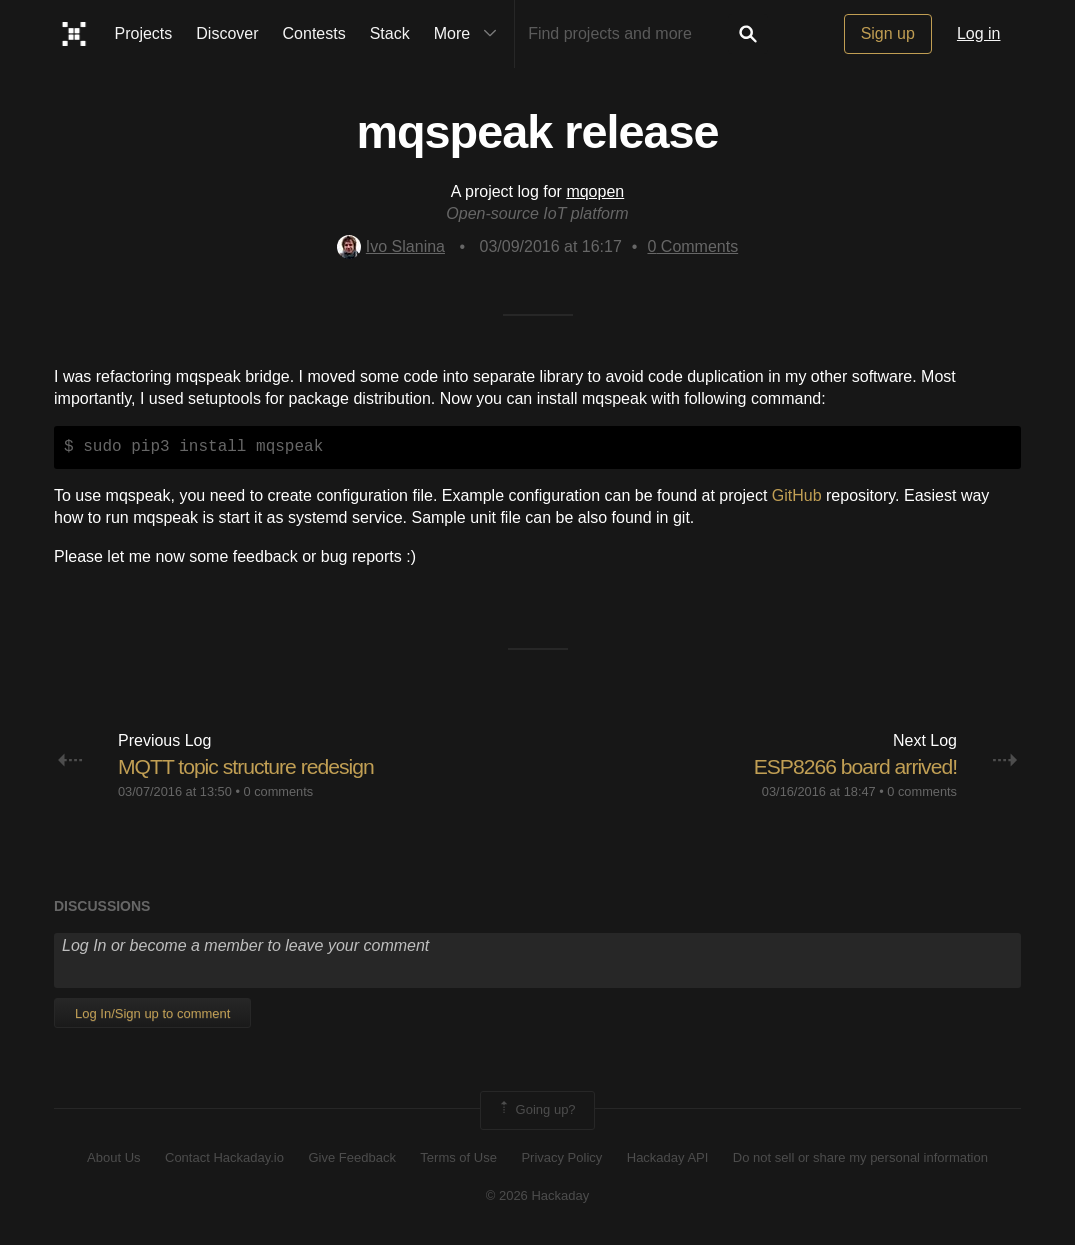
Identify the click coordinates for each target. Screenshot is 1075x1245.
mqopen (595, 191)
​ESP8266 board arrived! (850, 766)
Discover (227, 33)
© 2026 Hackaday (538, 1195)
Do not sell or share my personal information (860, 1157)
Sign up (888, 33)
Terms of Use (458, 1157)
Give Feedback (351, 1157)
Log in (979, 33)
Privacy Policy (561, 1157)
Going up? (536, 1110)
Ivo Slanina (391, 246)
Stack (390, 33)
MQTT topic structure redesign (252, 766)
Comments (692, 246)
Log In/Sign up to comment (152, 1013)
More (470, 34)
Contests (314, 33)
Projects (144, 33)
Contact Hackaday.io (224, 1157)
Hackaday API (668, 1157)
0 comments (278, 791)
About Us (113, 1157)
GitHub (797, 495)
